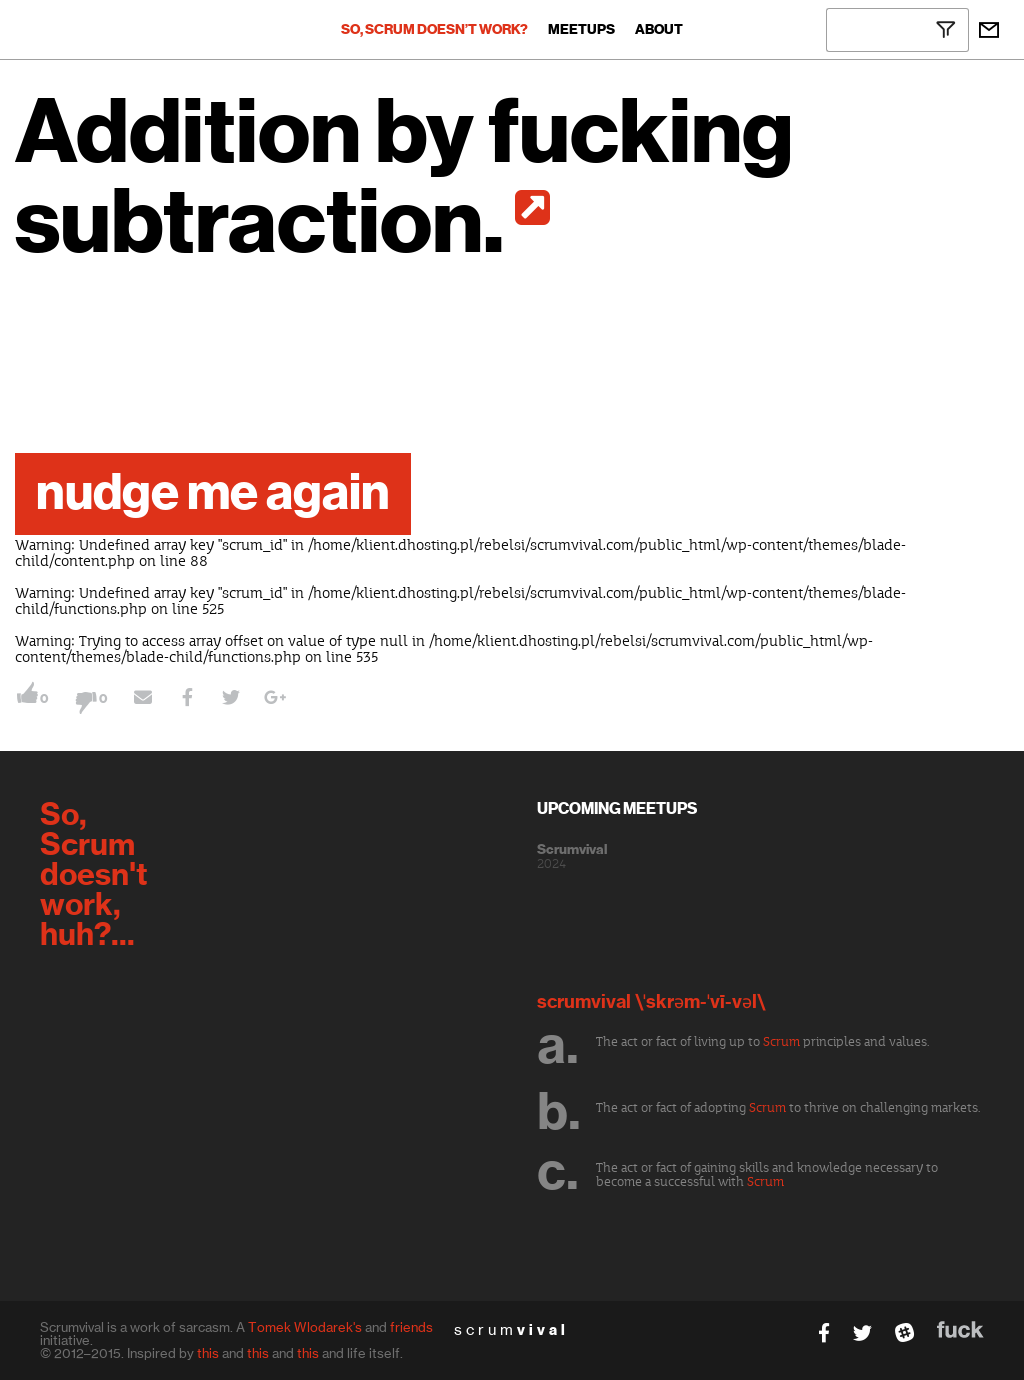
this (208, 1353)
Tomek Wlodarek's (305, 1327)
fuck (960, 1329)
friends (411, 1327)
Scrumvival (572, 850)
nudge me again (213, 494)
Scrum (781, 1042)
